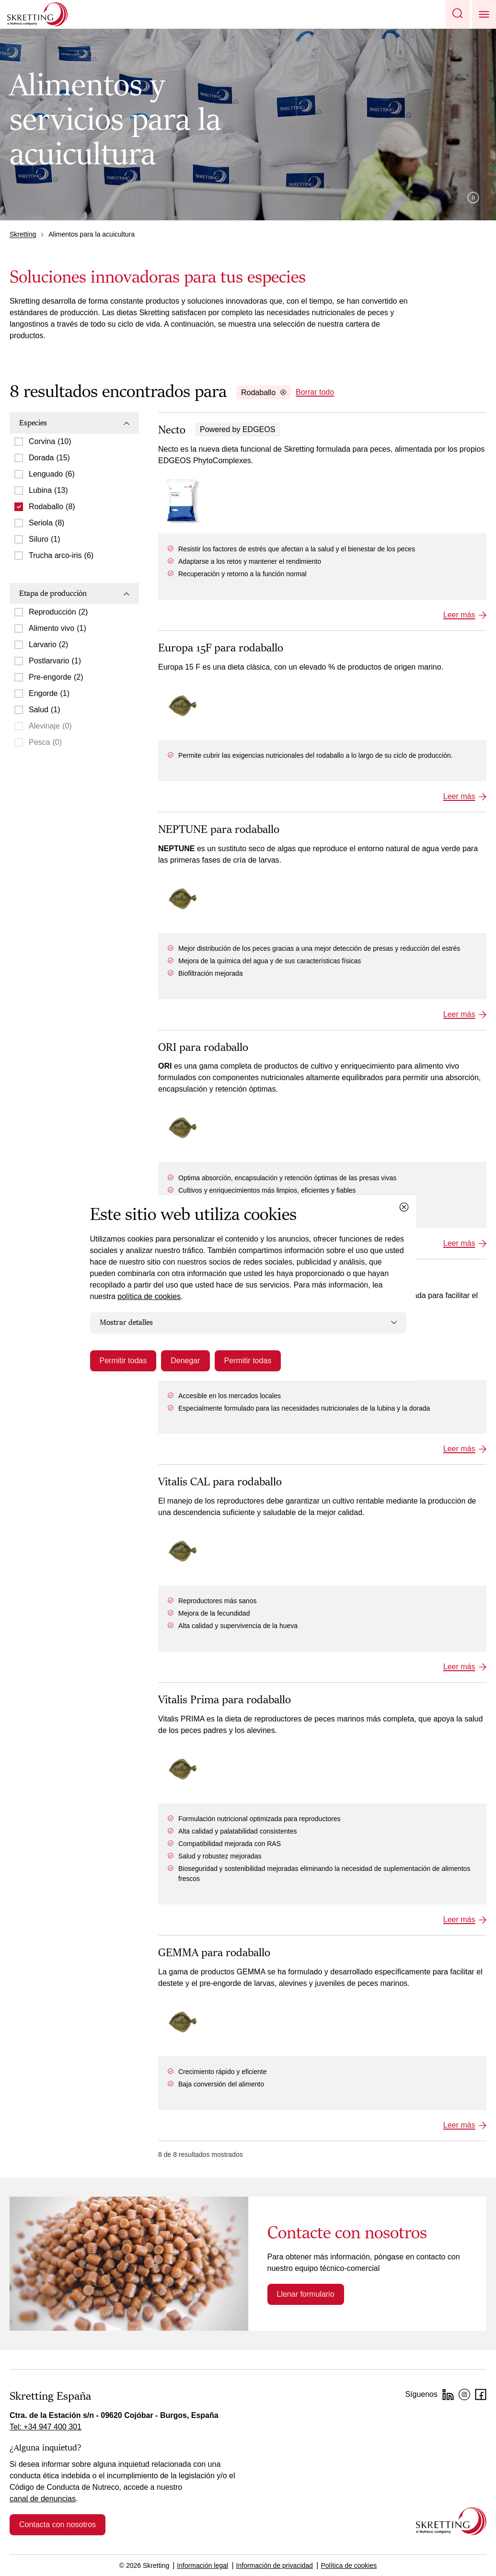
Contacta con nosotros (57, 2524)
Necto (171, 430)
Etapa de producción (74, 593)
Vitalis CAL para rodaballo (220, 1482)
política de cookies (149, 1296)
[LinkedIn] (448, 2394)
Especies (74, 423)
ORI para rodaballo (203, 1047)
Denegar (185, 1360)
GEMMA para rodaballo (214, 1953)
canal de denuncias (43, 2499)
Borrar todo (315, 392)
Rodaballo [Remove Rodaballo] (263, 392)
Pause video (473, 198)
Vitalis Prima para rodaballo (224, 1700)
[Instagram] (464, 2394)
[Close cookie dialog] (404, 1207)
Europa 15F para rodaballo (220, 648)
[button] (458, 14)
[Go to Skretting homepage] (37, 14)
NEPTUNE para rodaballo (218, 829)
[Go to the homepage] (451, 2521)
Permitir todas (123, 1360)
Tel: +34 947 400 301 (45, 2427)
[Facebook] (480, 2394)
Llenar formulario (306, 2294)
